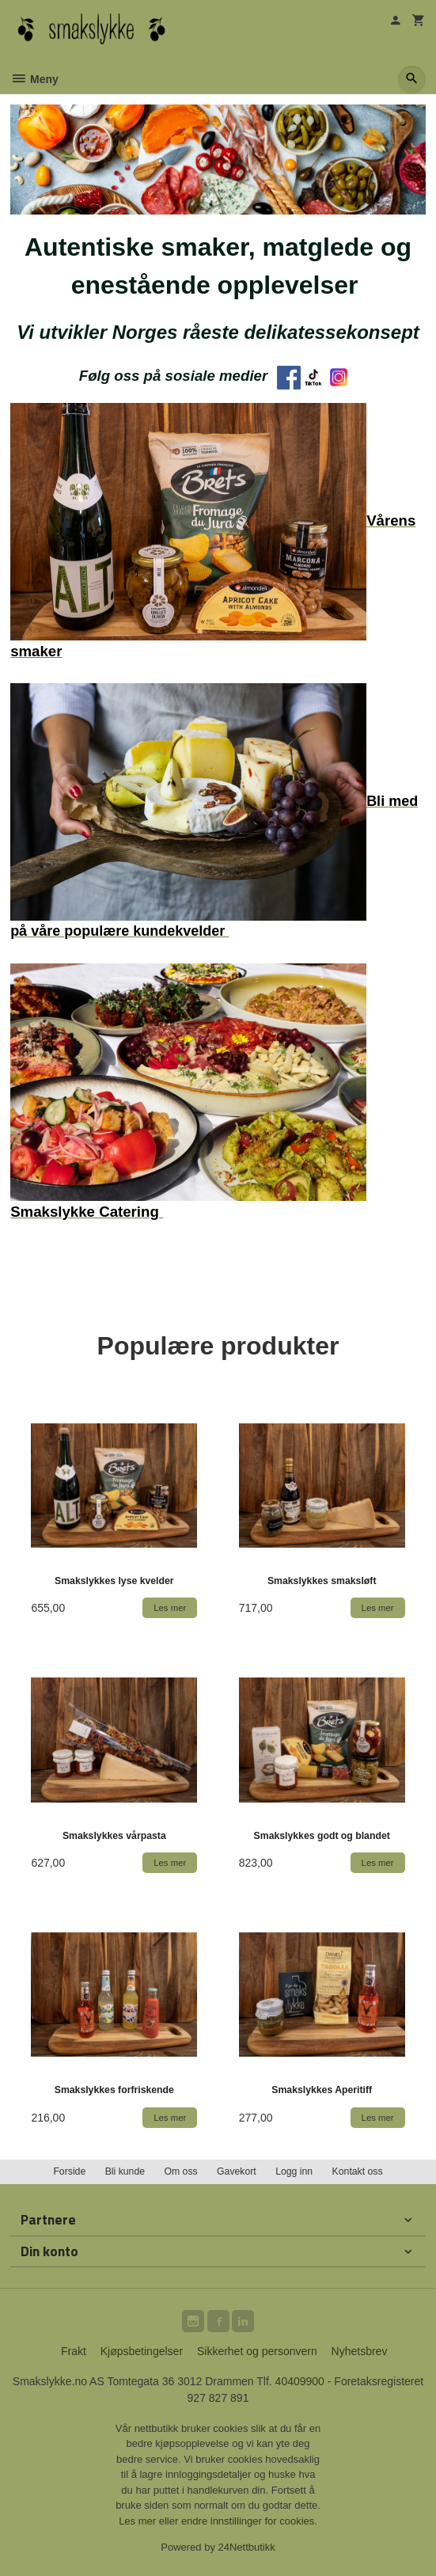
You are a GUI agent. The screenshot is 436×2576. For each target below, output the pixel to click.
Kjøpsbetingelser (141, 2351)
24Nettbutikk (246, 2547)
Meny (34, 79)
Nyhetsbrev (360, 2351)
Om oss (180, 2171)
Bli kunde (125, 2171)
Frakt (73, 2351)
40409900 (299, 2381)
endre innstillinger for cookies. (249, 2521)
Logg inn (294, 2171)
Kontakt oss (357, 2171)
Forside (69, 2171)
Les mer (139, 2521)
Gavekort (236, 2171)
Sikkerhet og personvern (257, 2351)
